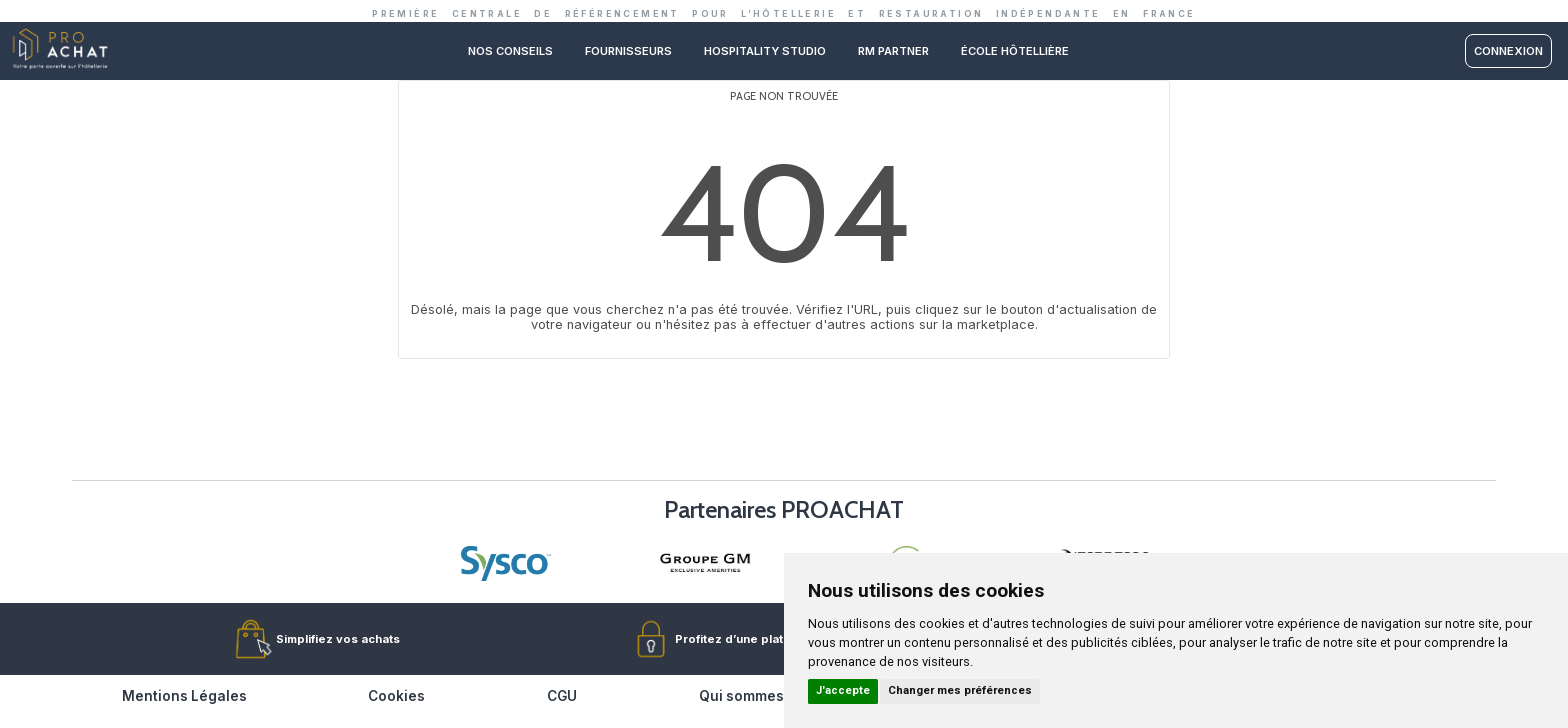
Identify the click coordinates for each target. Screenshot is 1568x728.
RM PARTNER (893, 51)
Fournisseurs (628, 51)
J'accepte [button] (843, 690)
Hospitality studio (765, 51)
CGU (562, 696)
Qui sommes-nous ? (767, 696)
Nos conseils (510, 51)
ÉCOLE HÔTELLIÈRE (1015, 51)
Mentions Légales (184, 696)
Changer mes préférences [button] (960, 690)
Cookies (396, 696)
